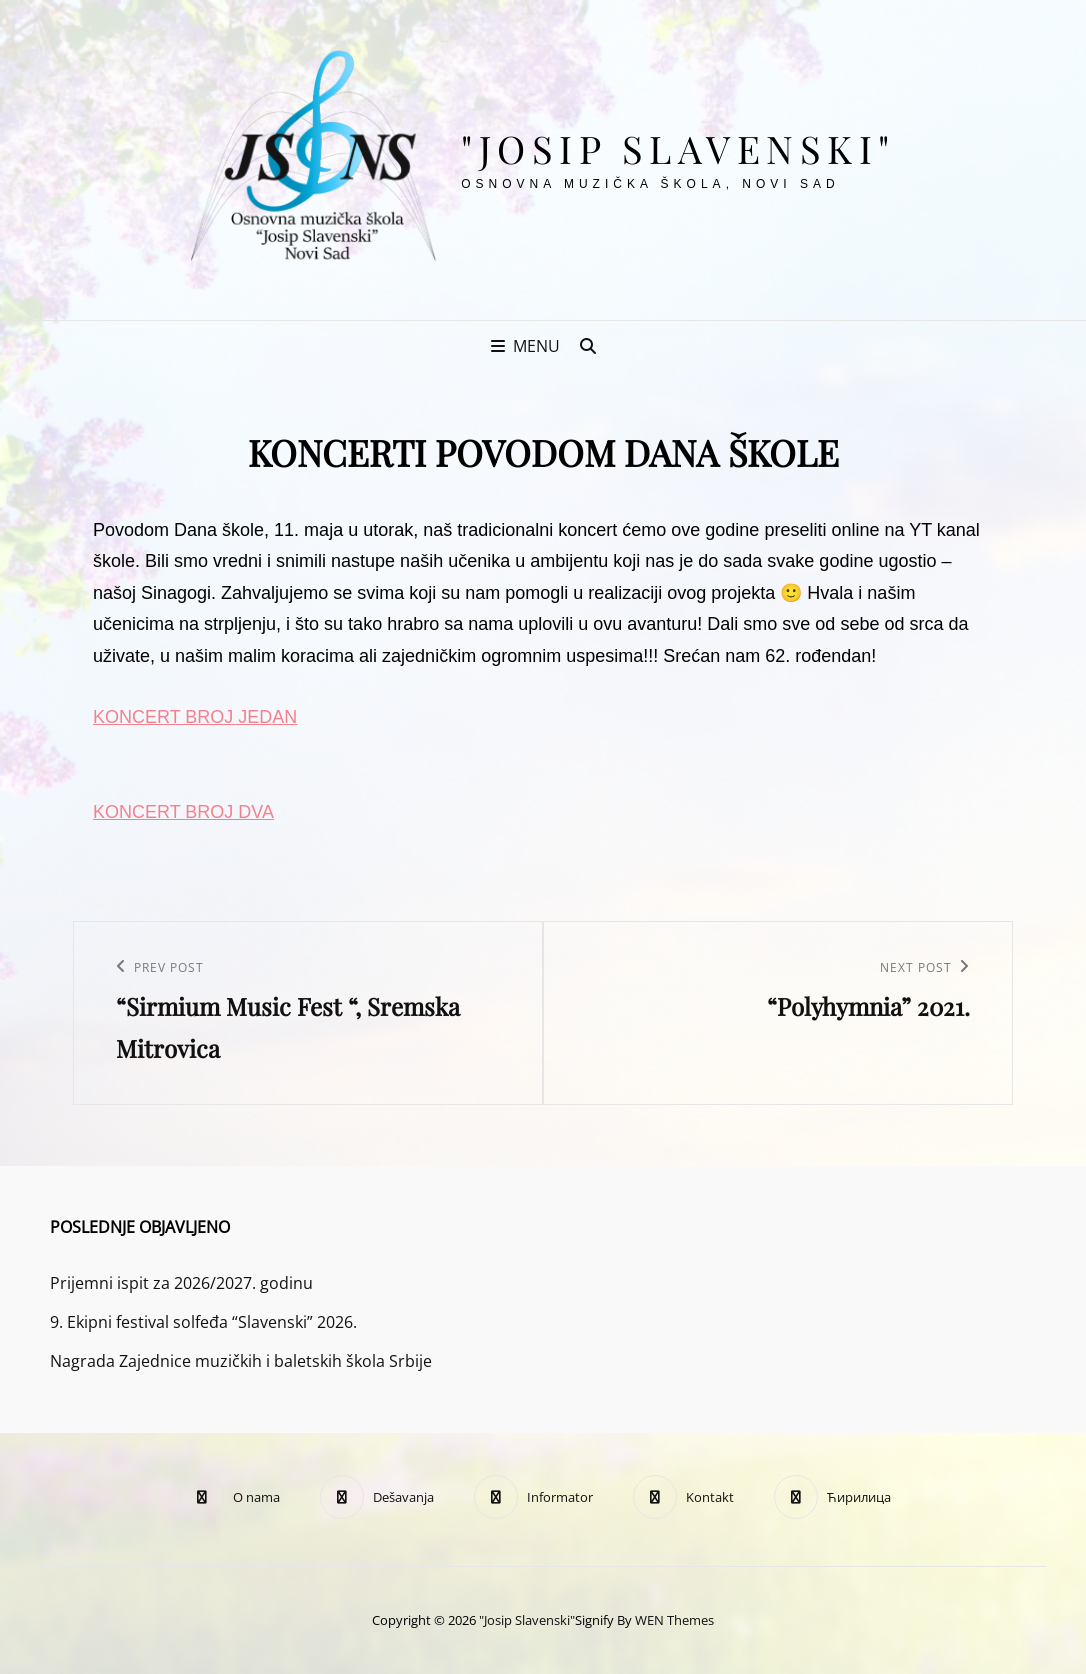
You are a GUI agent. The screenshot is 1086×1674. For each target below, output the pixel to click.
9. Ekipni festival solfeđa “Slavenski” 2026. (203, 1322)
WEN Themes (674, 1620)
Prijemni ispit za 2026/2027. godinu (181, 1283)
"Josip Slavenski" (678, 148)
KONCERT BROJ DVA (183, 812)
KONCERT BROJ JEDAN (195, 717)
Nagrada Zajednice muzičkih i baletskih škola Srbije (241, 1361)
